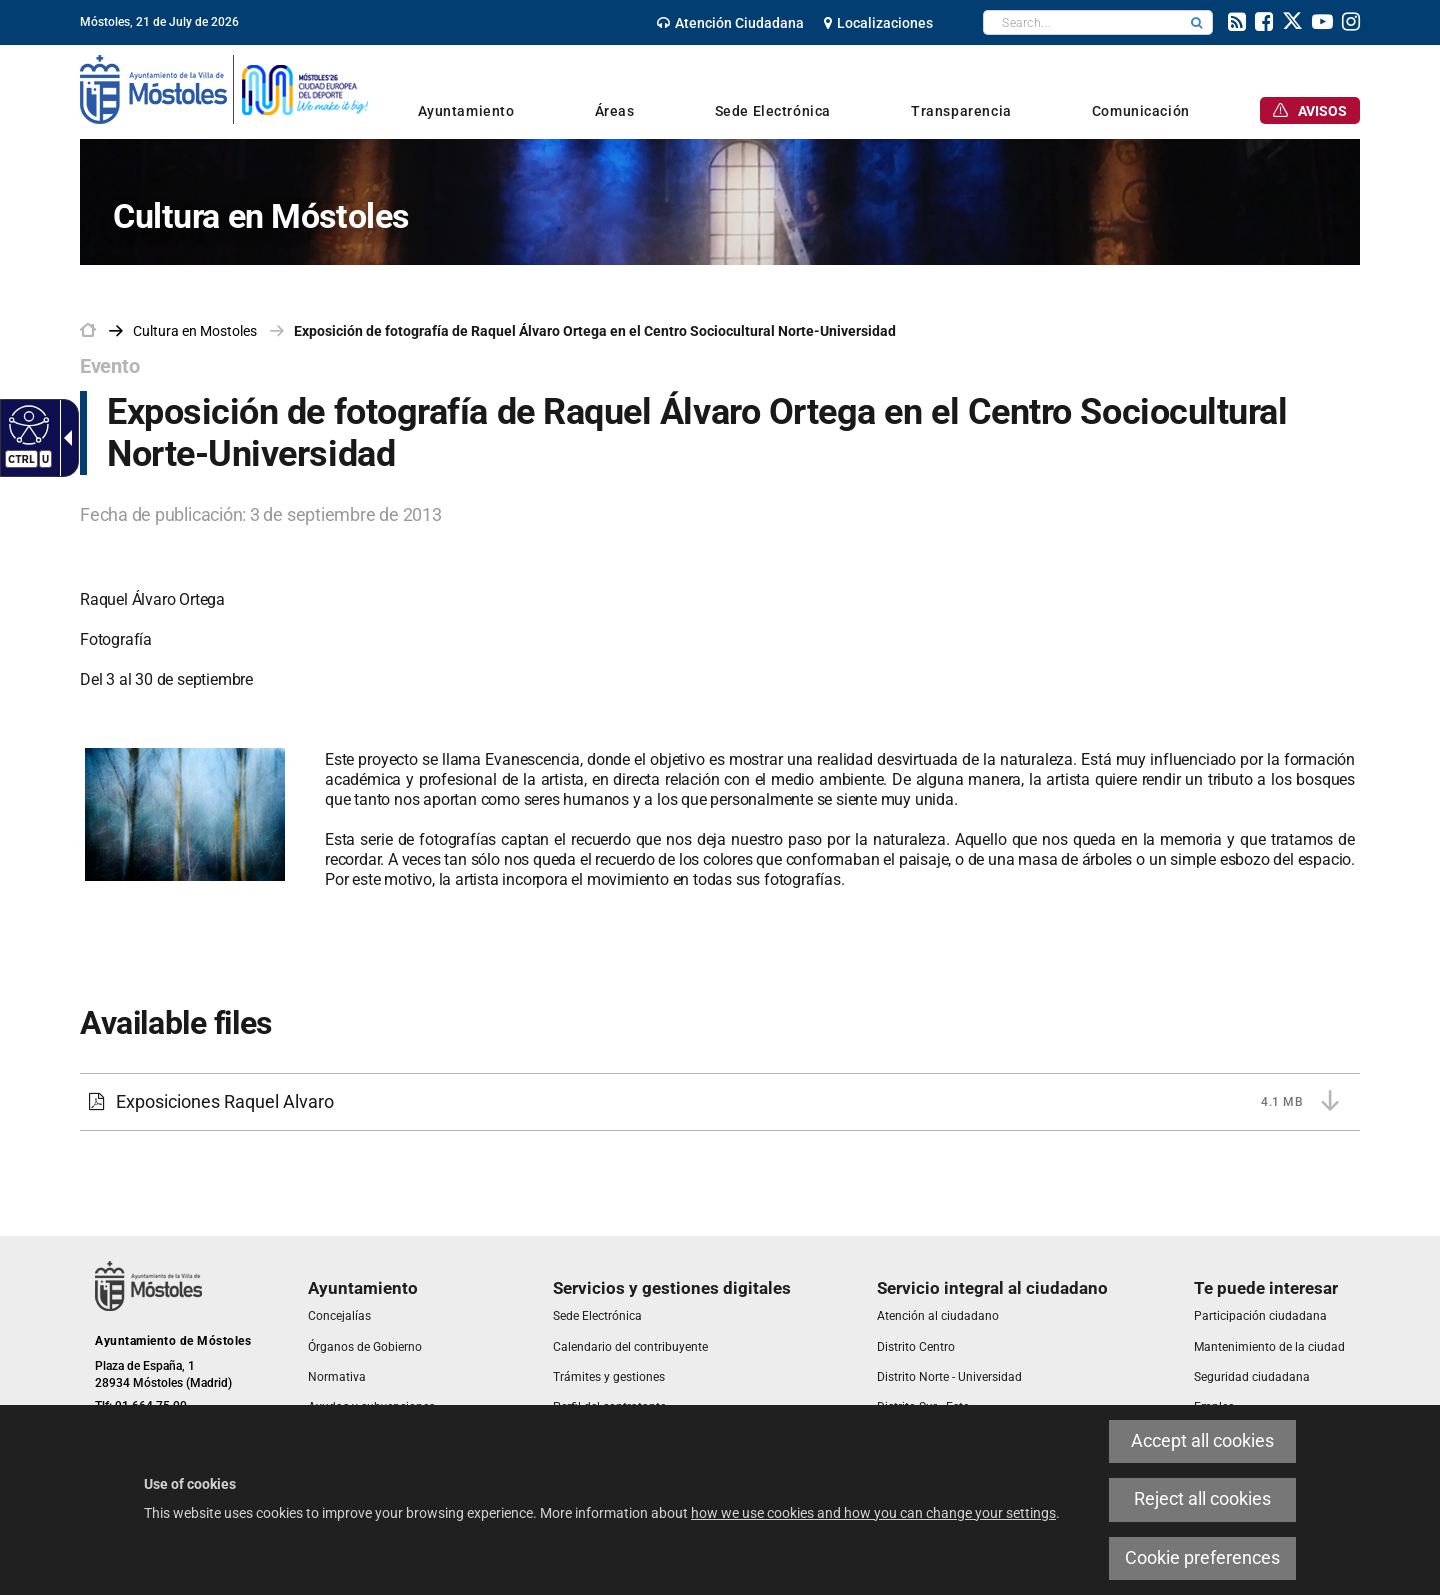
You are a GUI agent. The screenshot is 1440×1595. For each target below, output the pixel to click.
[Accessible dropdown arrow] (64, 438)
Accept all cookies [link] (1202, 1441)
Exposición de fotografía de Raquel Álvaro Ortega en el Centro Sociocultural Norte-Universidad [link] (595, 331)
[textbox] (1082, 22)
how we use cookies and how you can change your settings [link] (873, 1513)
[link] (730, 23)
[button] (1197, 22)
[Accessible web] (26, 424)
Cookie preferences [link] (1202, 1558)
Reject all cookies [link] (1202, 1499)
